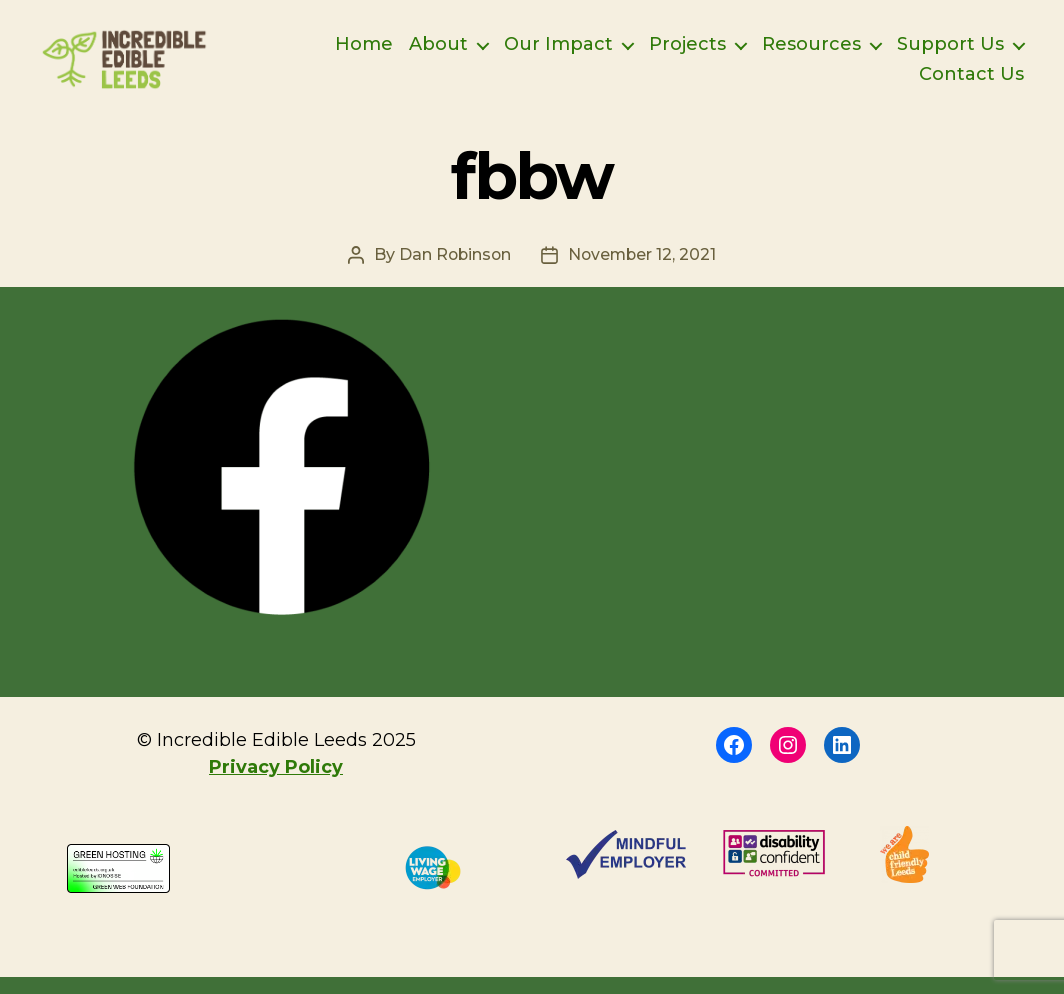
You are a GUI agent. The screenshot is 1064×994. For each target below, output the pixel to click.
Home (364, 53)
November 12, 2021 (643, 271)
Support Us (950, 53)
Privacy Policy (276, 784)
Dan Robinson (453, 271)
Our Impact (558, 53)
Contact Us (971, 83)
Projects (687, 53)
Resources (811, 53)
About (438, 53)
